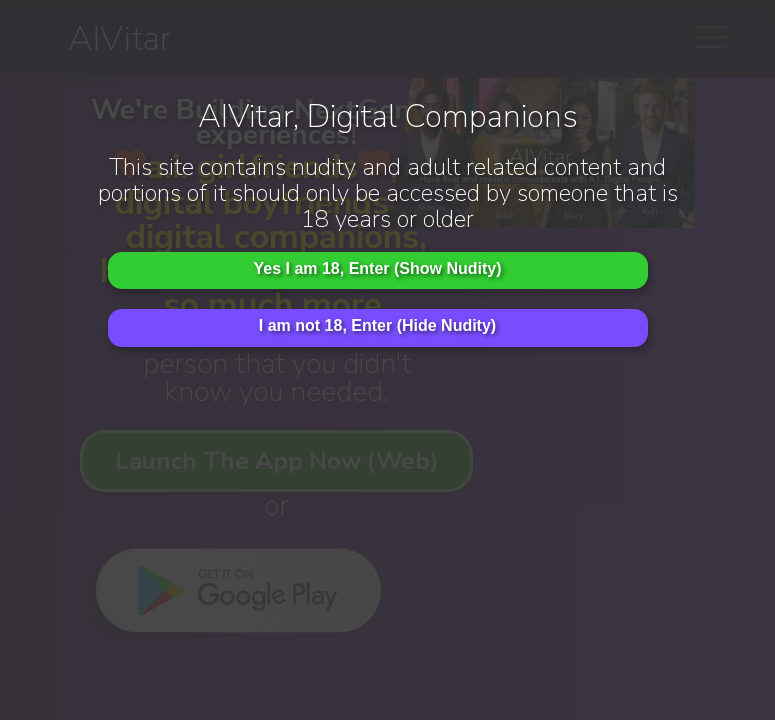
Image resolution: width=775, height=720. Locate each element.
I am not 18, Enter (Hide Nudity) (377, 325)
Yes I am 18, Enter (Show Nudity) (377, 268)
